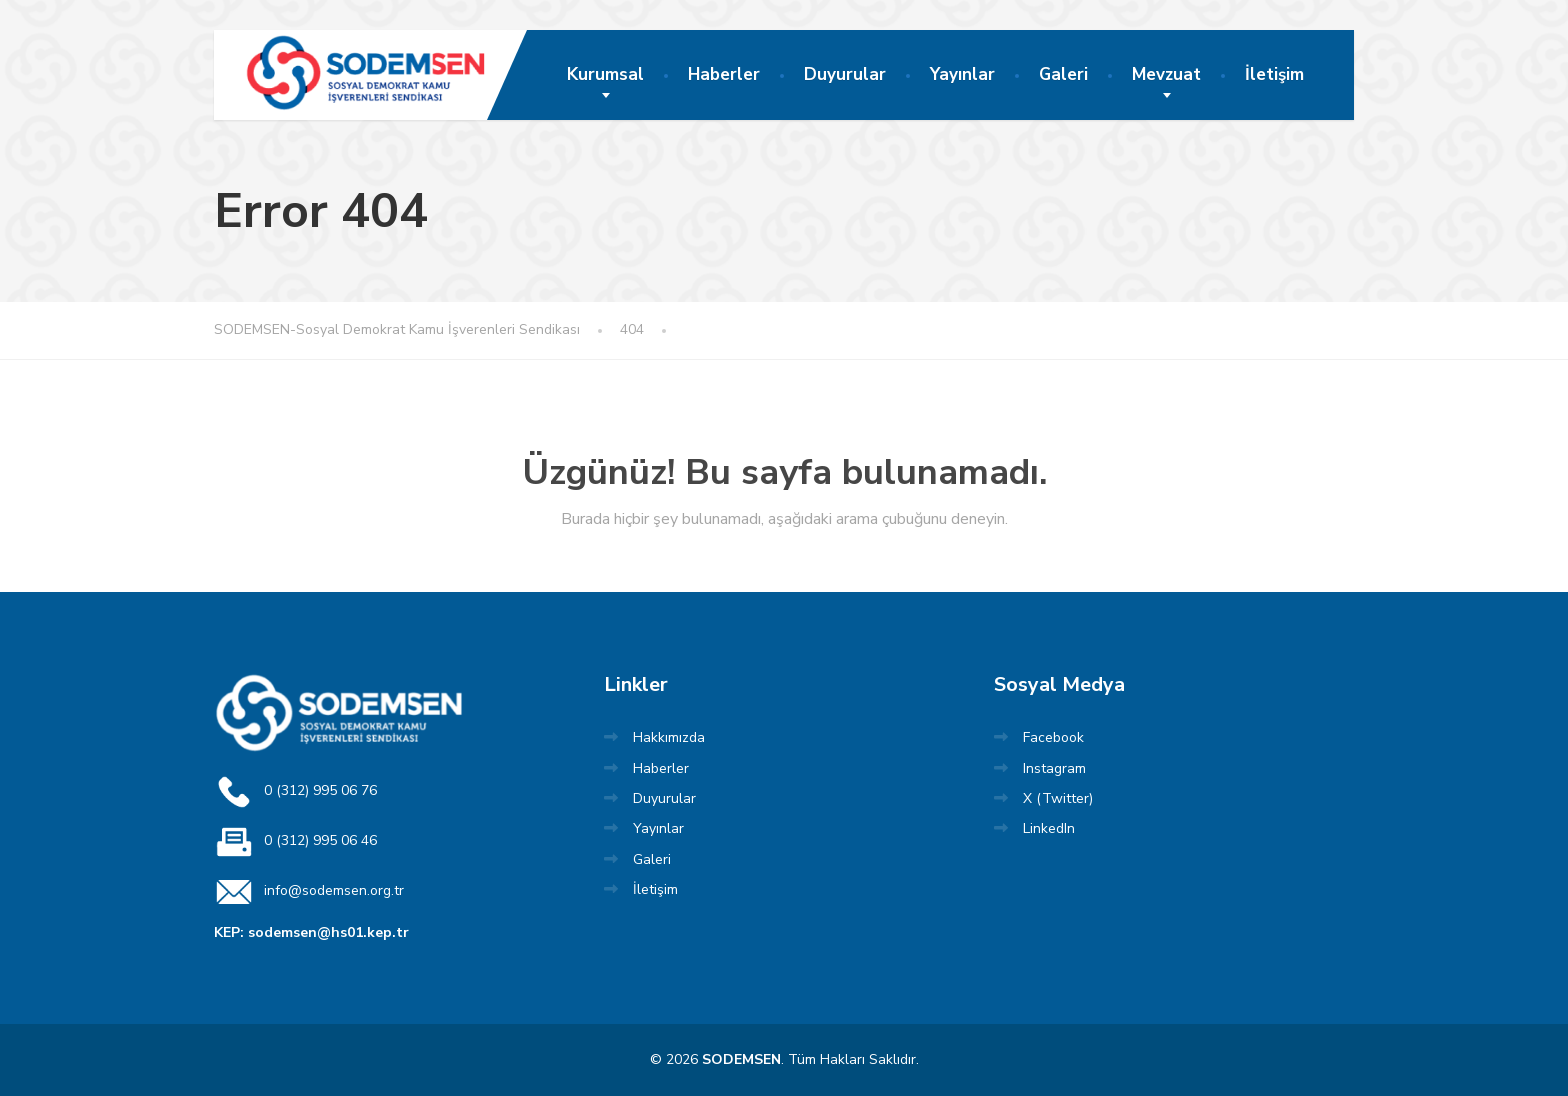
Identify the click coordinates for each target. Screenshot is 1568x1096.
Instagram (1054, 768)
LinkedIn (1049, 828)
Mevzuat (1166, 74)
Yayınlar (962, 74)
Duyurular (845, 74)
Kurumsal (605, 74)
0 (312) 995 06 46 (295, 842)
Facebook (1053, 737)
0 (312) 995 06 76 (295, 792)
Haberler (724, 74)
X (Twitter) (1058, 798)
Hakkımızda (669, 737)
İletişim (1274, 74)
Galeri (1063, 74)
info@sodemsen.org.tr (309, 892)
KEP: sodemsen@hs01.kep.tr (311, 932)
